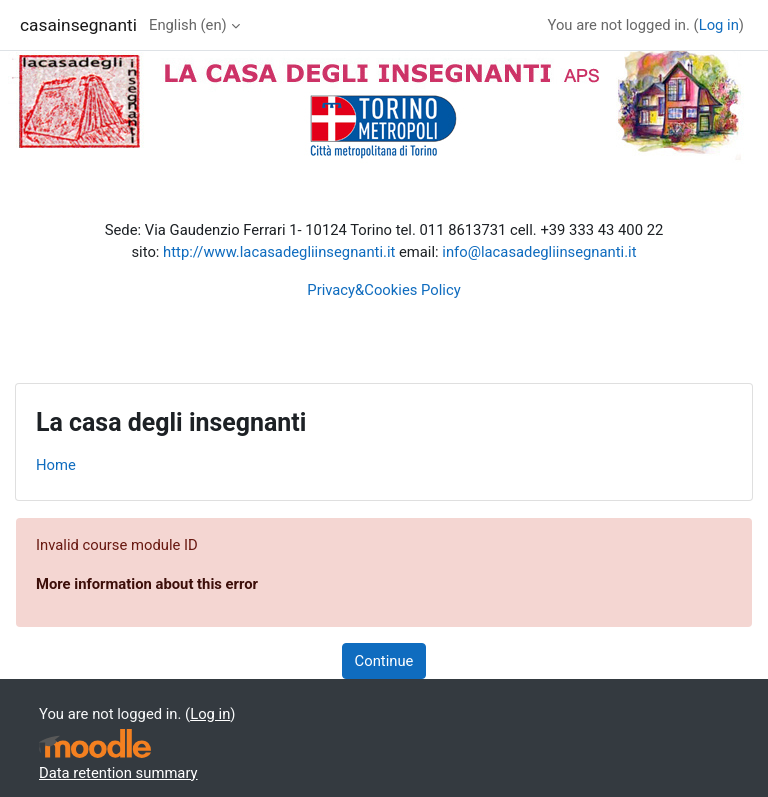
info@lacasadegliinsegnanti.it (539, 252)
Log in (719, 25)
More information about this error (147, 584)
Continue (384, 661)
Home (56, 465)
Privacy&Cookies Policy (383, 290)
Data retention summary (118, 773)
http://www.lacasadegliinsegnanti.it (279, 252)
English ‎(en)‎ (188, 25)
